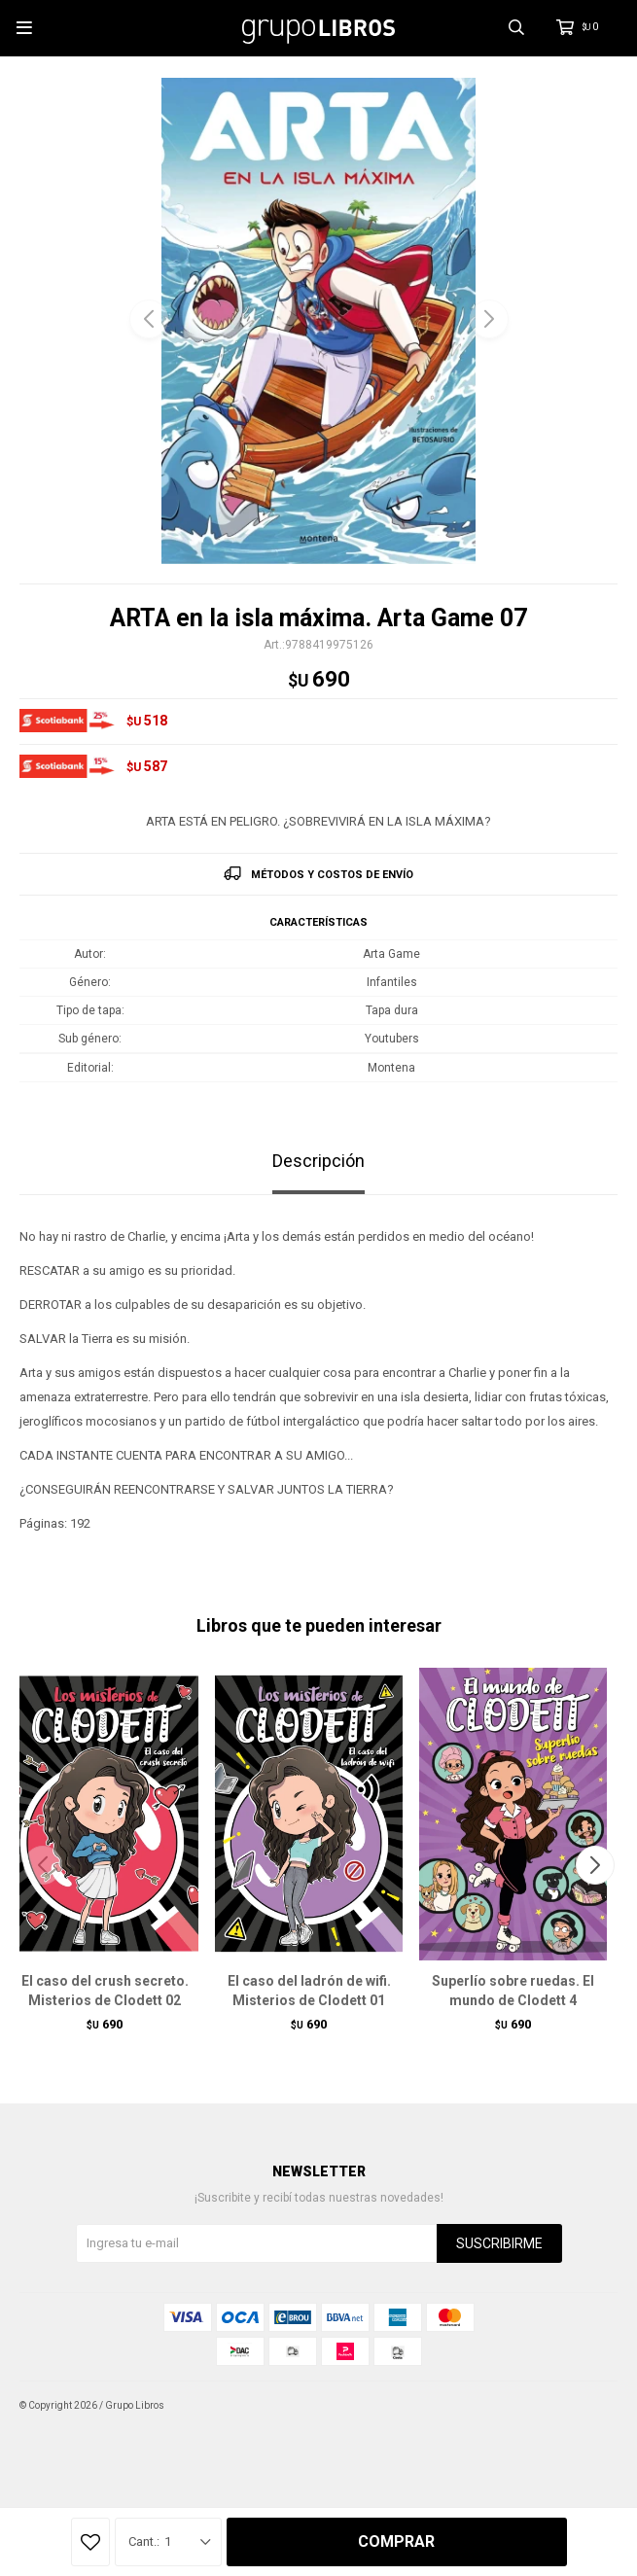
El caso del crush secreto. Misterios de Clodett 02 (105, 1990)
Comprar (396, 2541)
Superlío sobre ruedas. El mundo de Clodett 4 (513, 1990)
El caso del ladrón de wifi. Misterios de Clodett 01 (309, 1990)
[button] (489, 319)
